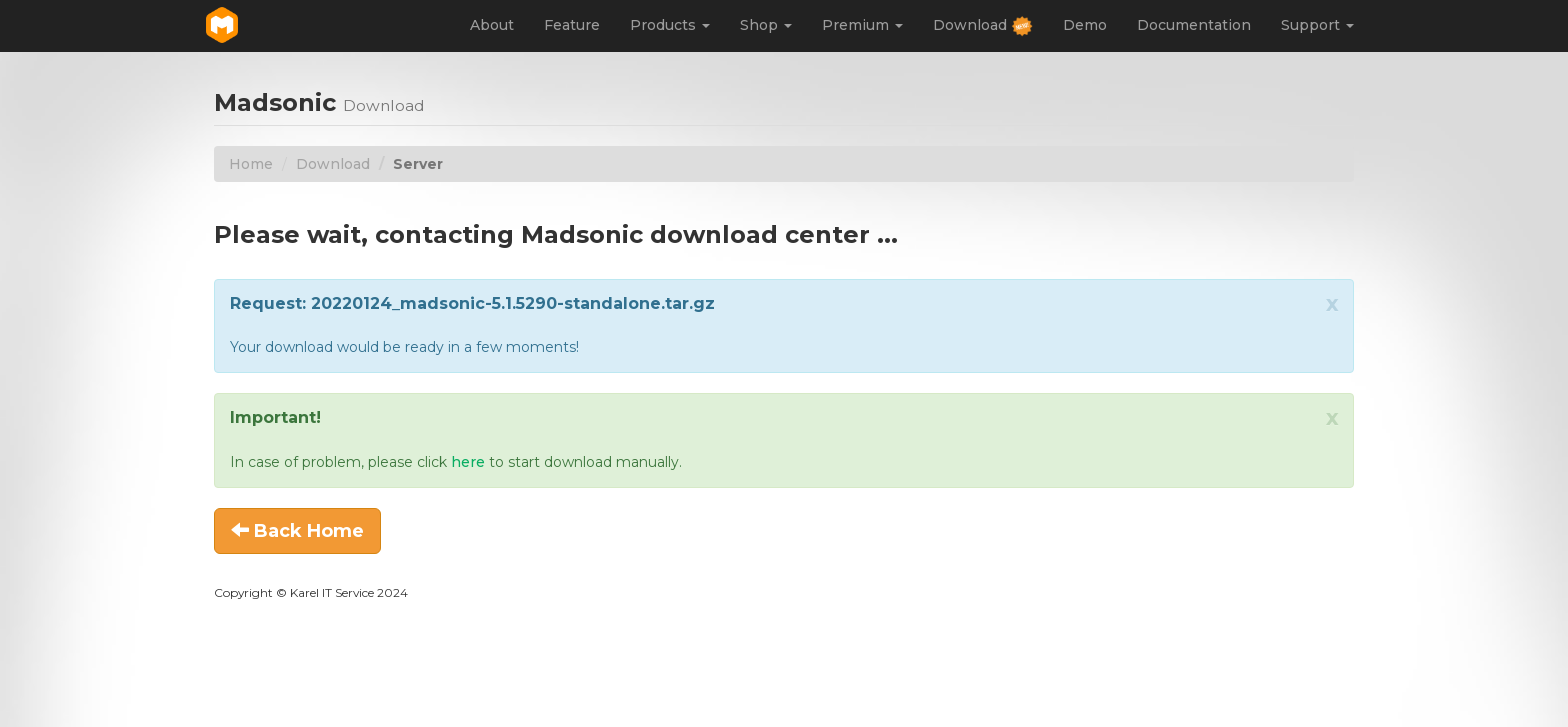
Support (1317, 25)
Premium (862, 25)
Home (251, 164)
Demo (1085, 25)
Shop (766, 25)
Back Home (297, 531)
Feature (572, 25)
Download (983, 27)
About (492, 25)
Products (670, 25)
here (468, 462)
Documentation (1194, 25)
